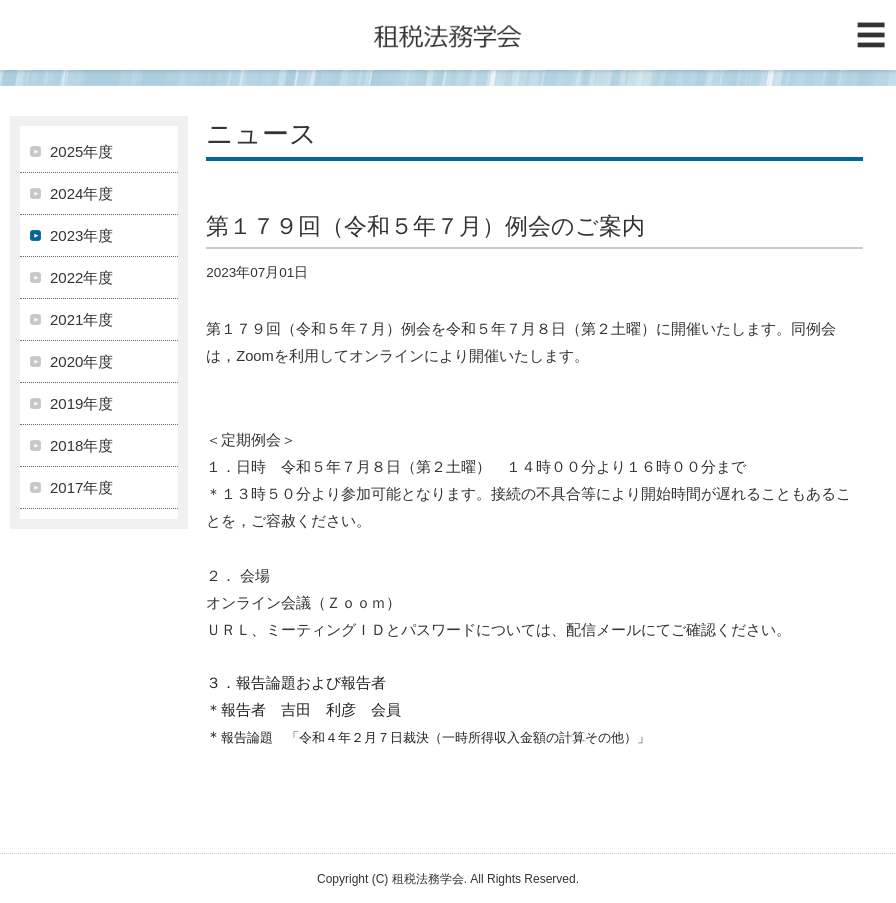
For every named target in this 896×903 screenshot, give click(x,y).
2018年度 (81, 445)
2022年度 (81, 277)
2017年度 (81, 487)
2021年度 (81, 319)
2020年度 (81, 361)
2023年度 (81, 235)
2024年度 (81, 193)
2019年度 (81, 403)
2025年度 (81, 151)
